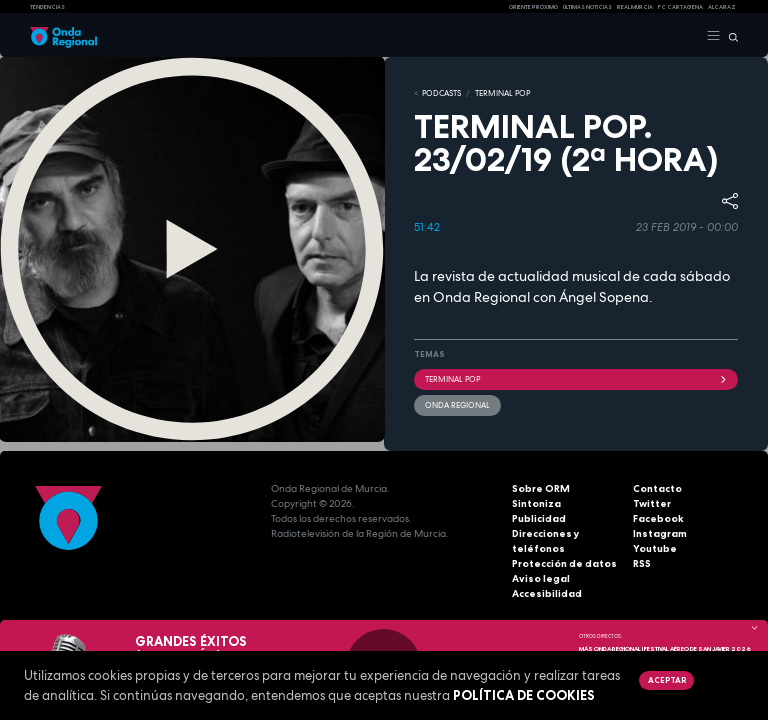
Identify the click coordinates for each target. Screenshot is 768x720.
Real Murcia (635, 7)
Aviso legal (541, 578)
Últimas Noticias (587, 7)
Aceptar (667, 680)
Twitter (652, 503)
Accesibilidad (547, 593)
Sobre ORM (541, 488)
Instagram (660, 533)
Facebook (658, 518)
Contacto (657, 488)
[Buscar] (729, 36)
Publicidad (539, 518)
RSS (642, 563)
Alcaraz (722, 7)
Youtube (655, 548)
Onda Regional (457, 405)
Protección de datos (564, 563)
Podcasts (441, 93)
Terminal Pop (576, 379)
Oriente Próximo (533, 7)
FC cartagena (680, 7)
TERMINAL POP (502, 93)
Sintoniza (536, 503)
